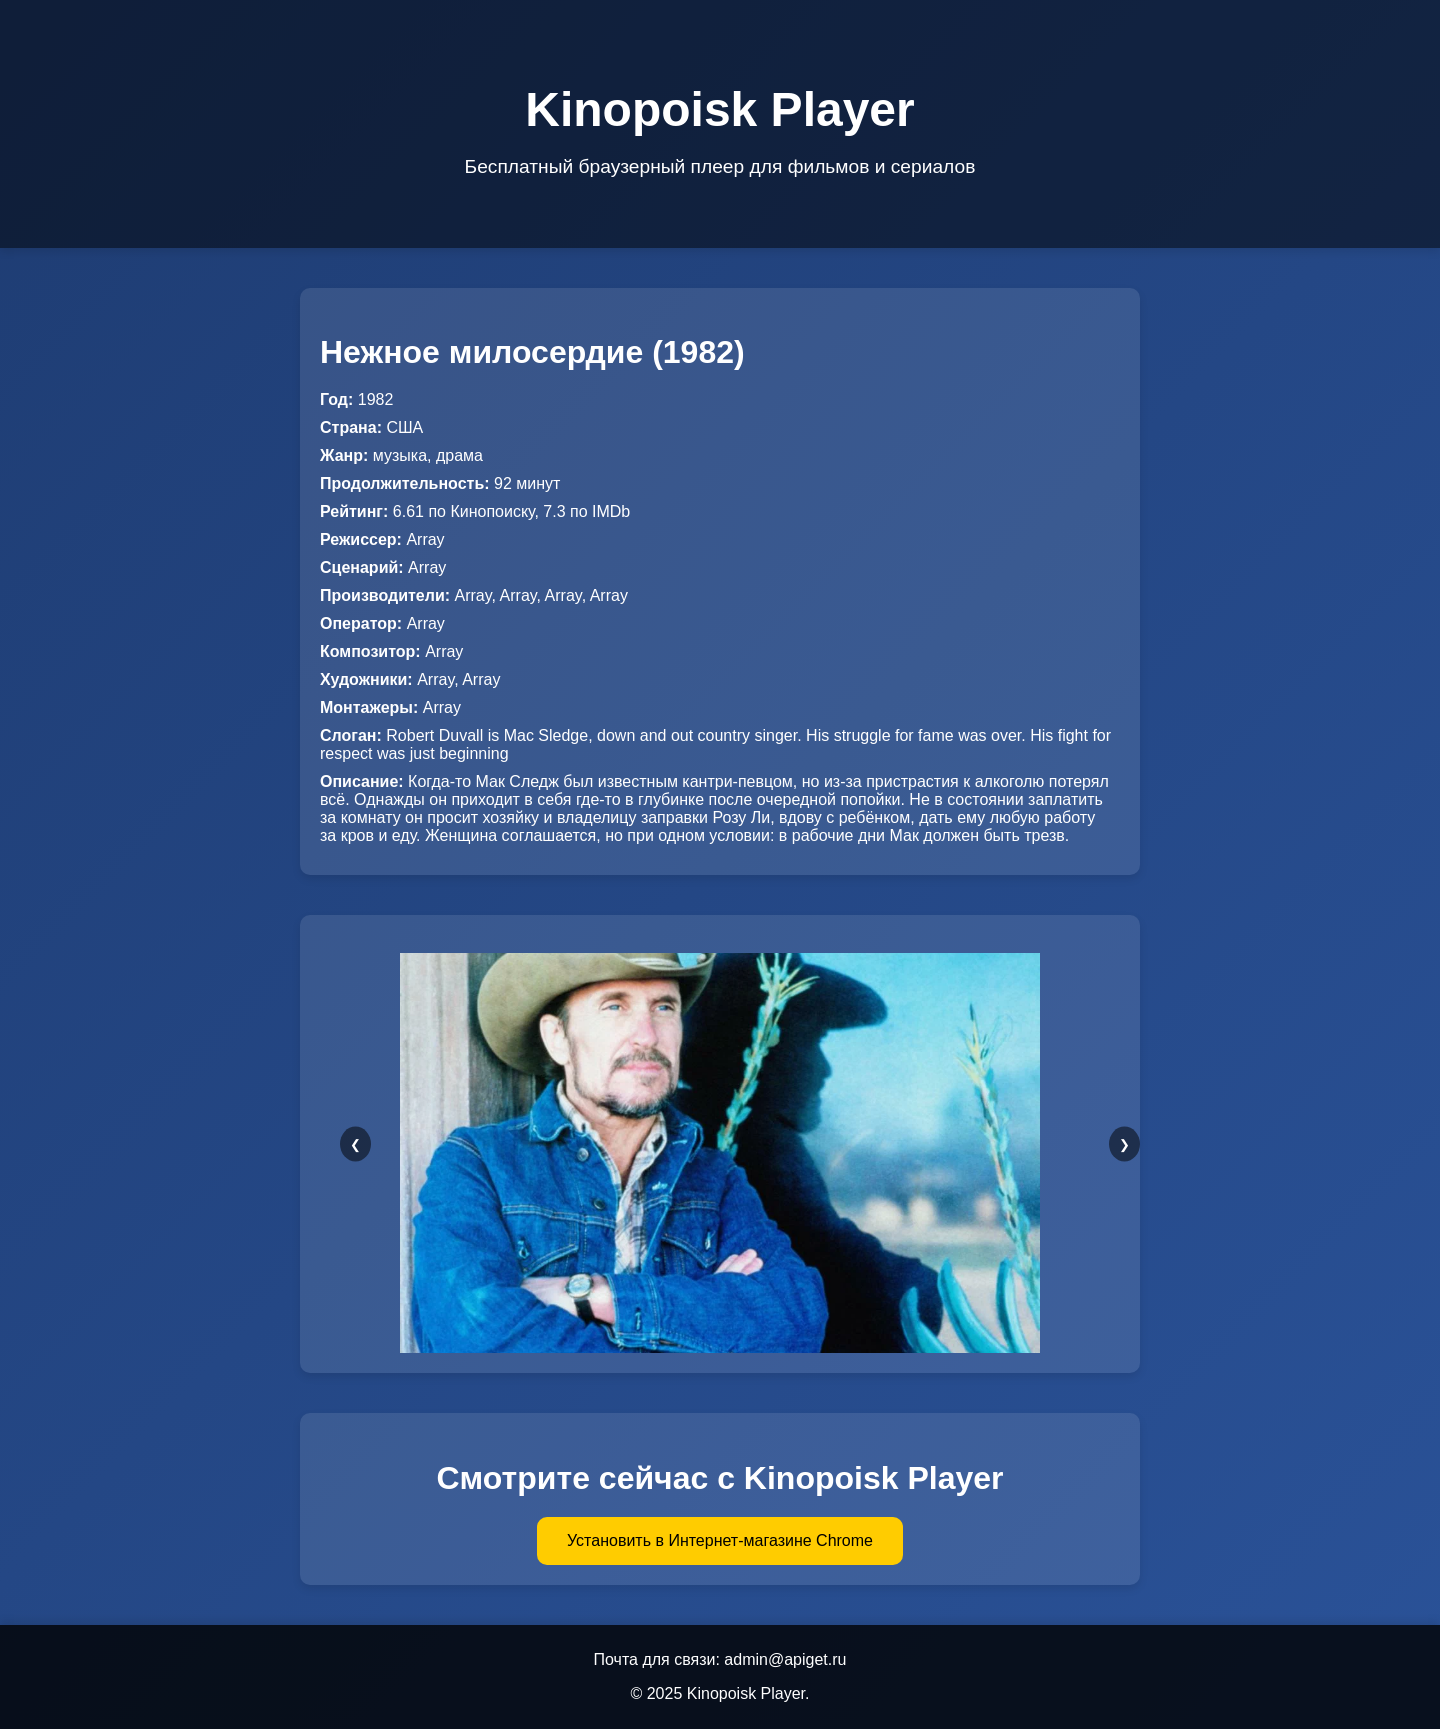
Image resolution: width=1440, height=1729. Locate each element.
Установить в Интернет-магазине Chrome (720, 1540)
